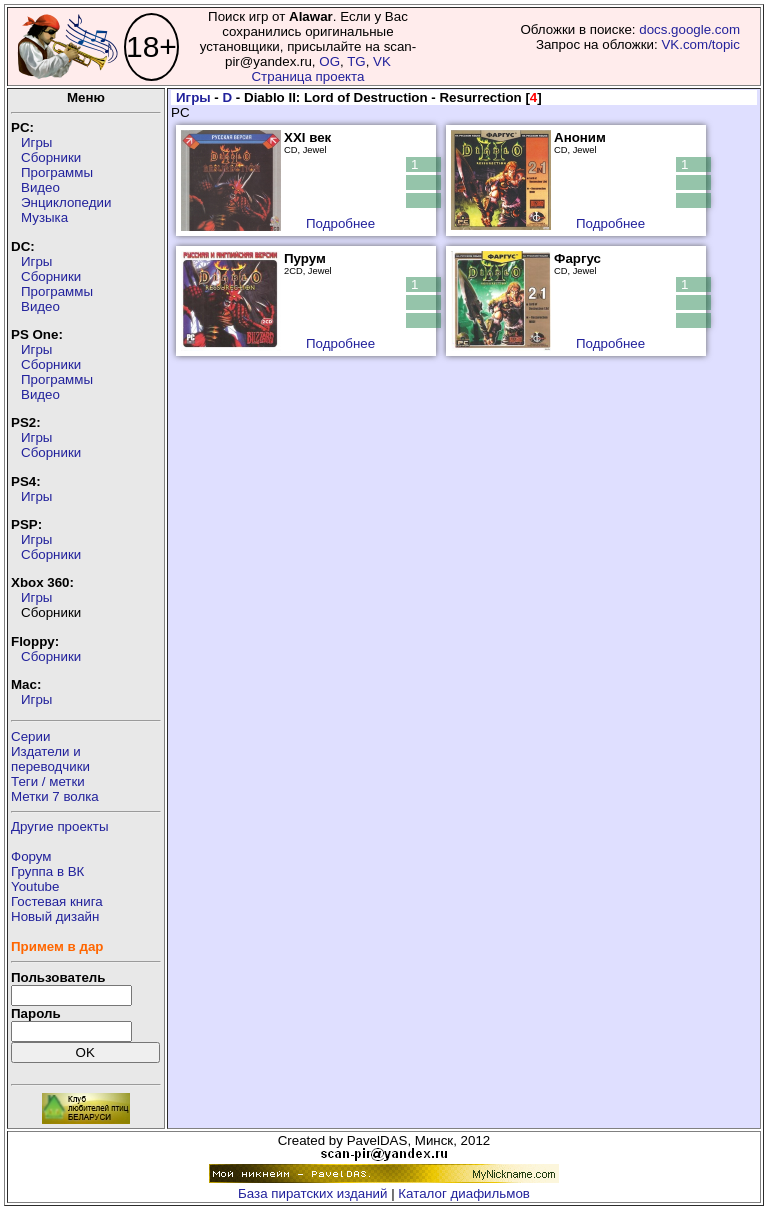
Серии (30, 736)
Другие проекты (60, 826)
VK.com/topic (700, 44)
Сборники (51, 157)
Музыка (44, 217)
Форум (31, 856)
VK (382, 61)
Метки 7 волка (55, 796)
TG (356, 61)
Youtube (35, 886)
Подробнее (340, 223)
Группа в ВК (47, 871)
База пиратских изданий (312, 1193)
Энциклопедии (66, 202)
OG (329, 61)
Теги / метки (48, 781)
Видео (40, 187)
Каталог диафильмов (464, 1193)
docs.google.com (689, 29)
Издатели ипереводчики (50, 759)
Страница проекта (307, 76)
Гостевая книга (57, 901)
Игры (36, 142)
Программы (57, 172)
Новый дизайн (55, 916)
